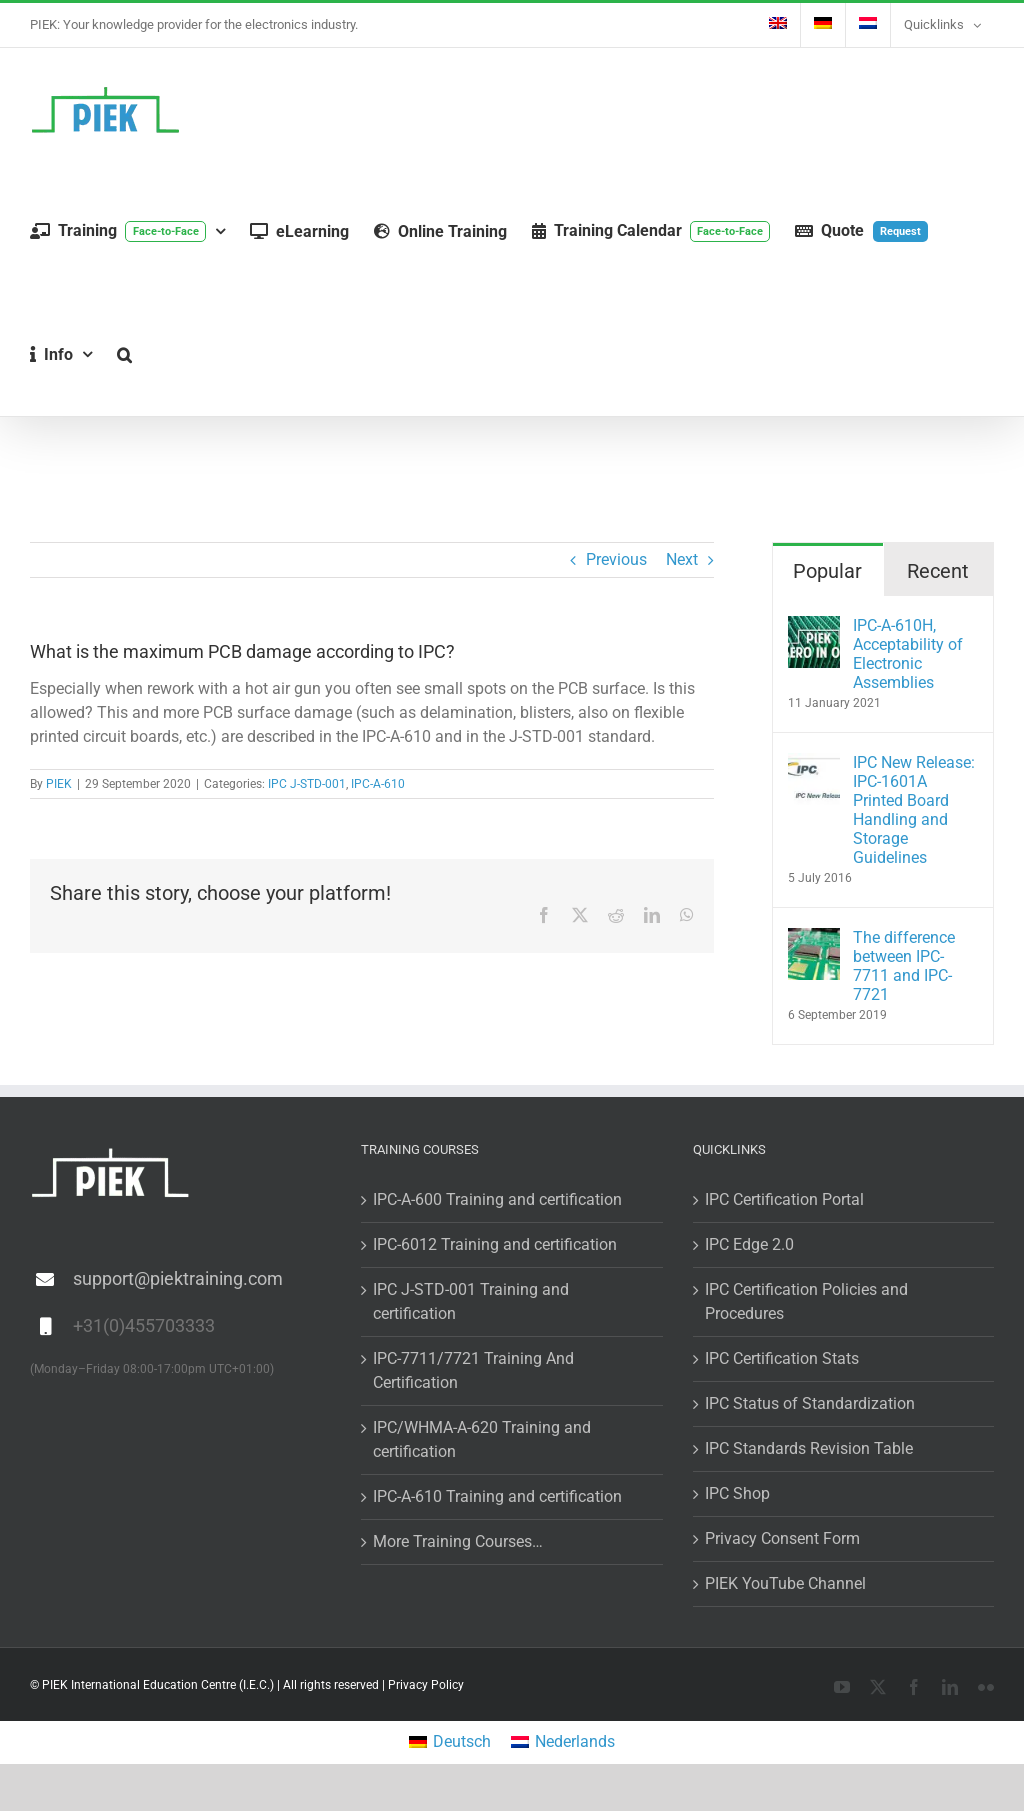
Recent (938, 571)
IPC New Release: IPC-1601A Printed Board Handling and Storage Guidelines (914, 810)
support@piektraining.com (178, 1278)
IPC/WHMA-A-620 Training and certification (482, 1439)
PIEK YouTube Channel (785, 1583)
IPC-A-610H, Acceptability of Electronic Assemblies (908, 654)
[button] (124, 354)
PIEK (59, 784)
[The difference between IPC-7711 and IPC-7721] (814, 939)
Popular (827, 571)
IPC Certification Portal (784, 1199)
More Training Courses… (458, 1541)
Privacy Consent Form (782, 1538)
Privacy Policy (426, 1685)
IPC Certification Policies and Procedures (806, 1301)
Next (682, 559)
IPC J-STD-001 (307, 784)
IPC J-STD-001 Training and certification (471, 1301)
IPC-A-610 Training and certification (497, 1496)
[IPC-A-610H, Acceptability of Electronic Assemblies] (814, 627)
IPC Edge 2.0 (749, 1244)
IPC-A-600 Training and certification (497, 1199)
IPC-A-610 (378, 784)
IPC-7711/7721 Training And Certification (473, 1370)
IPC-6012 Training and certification (495, 1244)
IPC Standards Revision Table (809, 1448)
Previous (616, 559)
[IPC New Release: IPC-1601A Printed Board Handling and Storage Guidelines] (814, 764)
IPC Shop (737, 1493)
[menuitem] (778, 25)
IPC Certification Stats (782, 1358)
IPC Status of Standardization (810, 1403)
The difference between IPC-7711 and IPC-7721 (904, 966)
